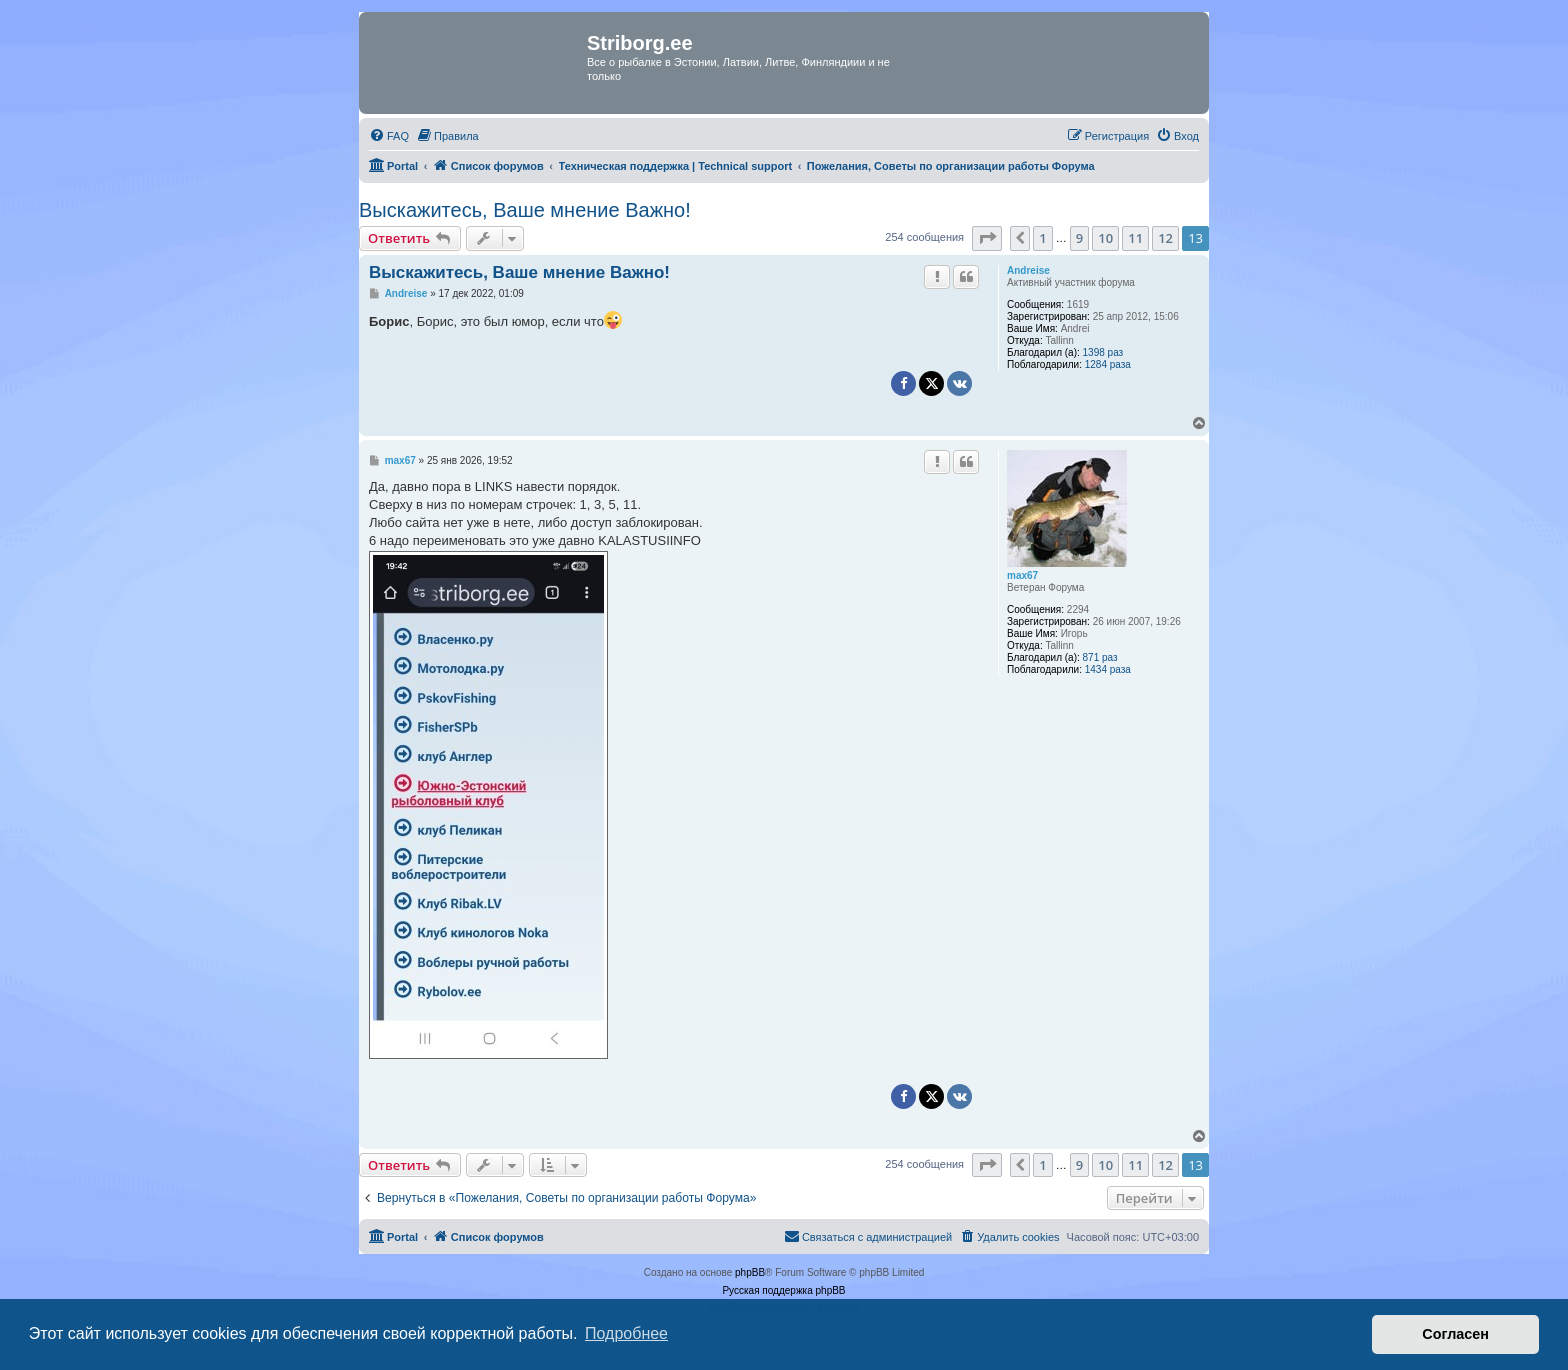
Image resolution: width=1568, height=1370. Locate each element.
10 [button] (1105, 238)
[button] (987, 238)
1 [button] (1042, 238)
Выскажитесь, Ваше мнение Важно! (525, 210)
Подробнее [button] (626, 1333)
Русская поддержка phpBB (783, 1290)
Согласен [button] (1455, 1334)
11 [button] (1135, 238)
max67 (1022, 575)
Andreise (1028, 270)
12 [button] (1165, 238)
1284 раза (1108, 364)
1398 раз (1103, 352)
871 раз (1100, 657)
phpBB (750, 1272)
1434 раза (1108, 669)
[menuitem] (389, 136)
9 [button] (1079, 238)
